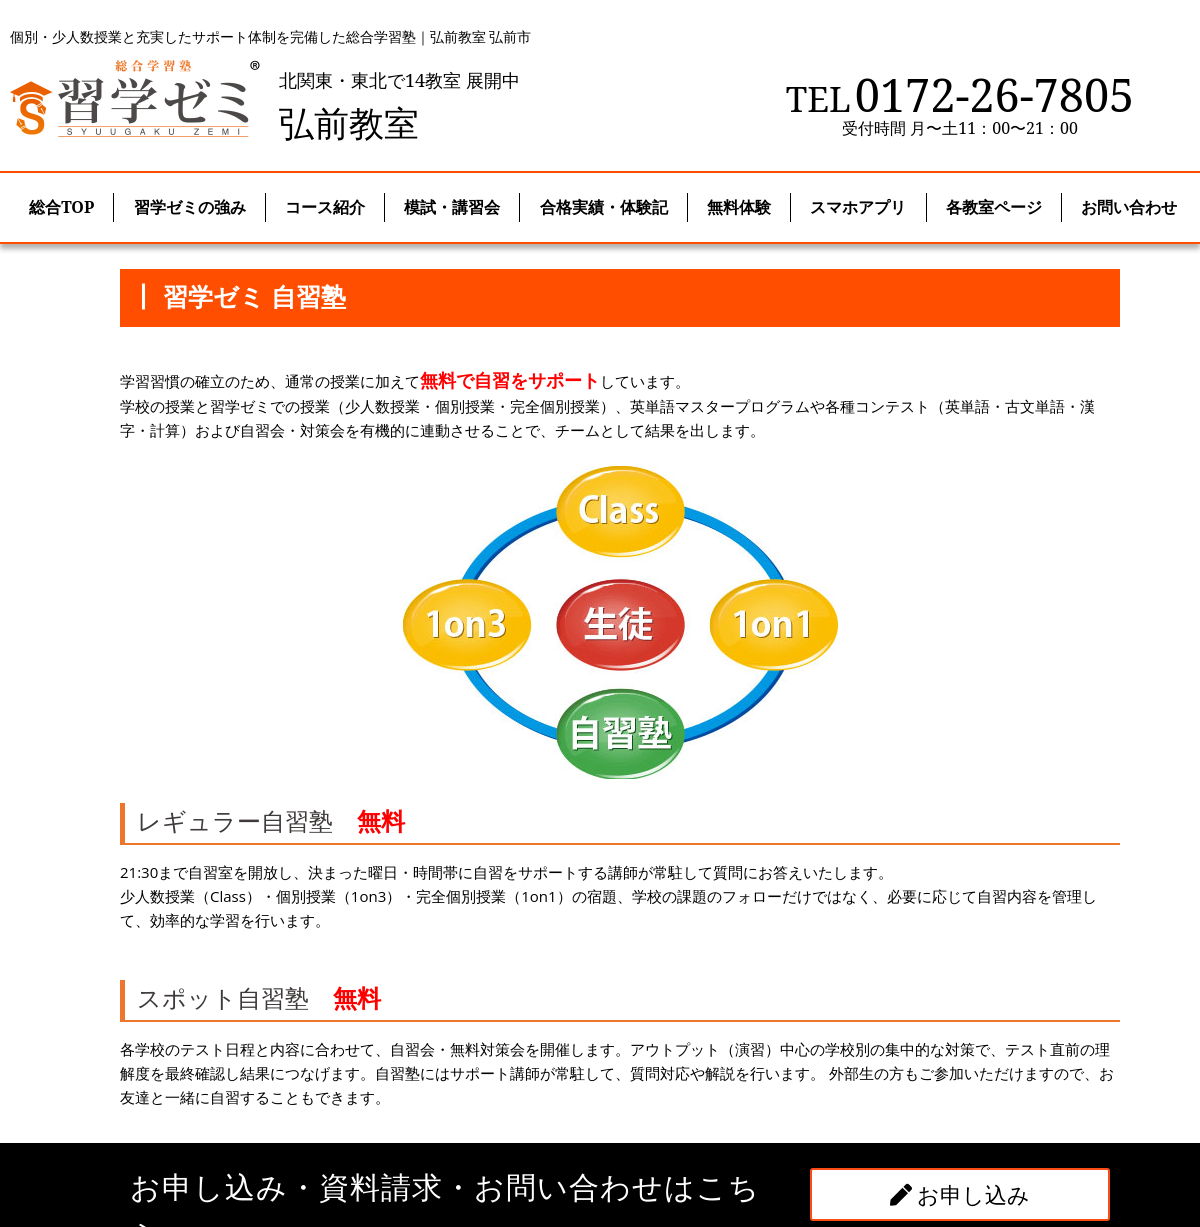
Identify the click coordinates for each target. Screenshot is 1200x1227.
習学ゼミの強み (190, 207)
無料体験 (739, 207)
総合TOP (61, 207)
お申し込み (960, 1194)
